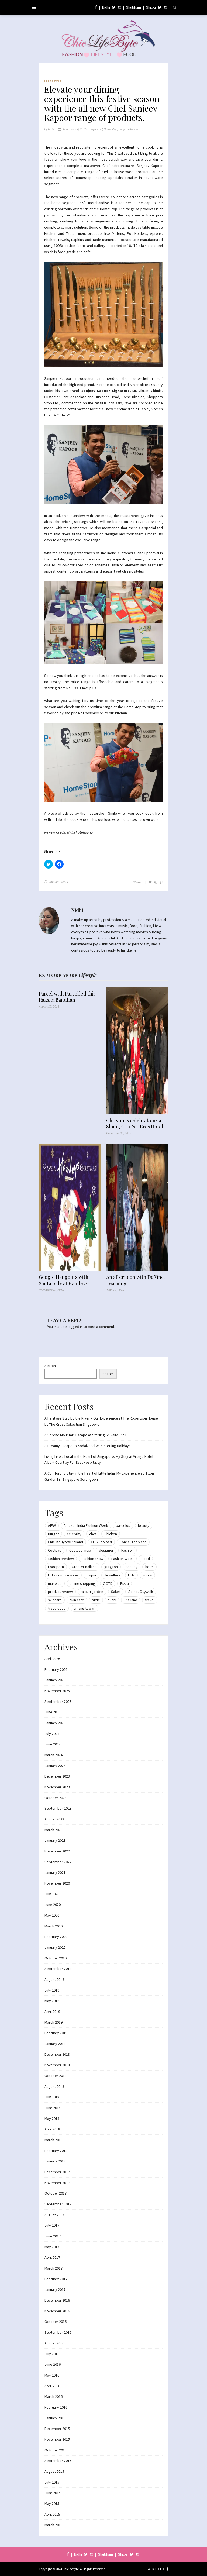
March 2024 (53, 1754)
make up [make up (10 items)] (55, 1583)
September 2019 (57, 1968)
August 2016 (54, 2343)
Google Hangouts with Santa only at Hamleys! (64, 1280)
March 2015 (53, 2524)
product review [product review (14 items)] (60, 1591)
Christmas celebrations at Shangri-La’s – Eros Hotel (134, 1123)
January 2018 (54, 2161)
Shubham (133, 7)
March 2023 (53, 1829)
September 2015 (57, 2460)
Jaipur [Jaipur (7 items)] (91, 1575)
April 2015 (52, 2514)
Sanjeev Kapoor (129, 129)
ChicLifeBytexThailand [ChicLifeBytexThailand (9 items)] (65, 1542)
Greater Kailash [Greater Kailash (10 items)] (84, 1566)
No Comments (58, 882)
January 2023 (54, 1840)
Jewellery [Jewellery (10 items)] (112, 1575)
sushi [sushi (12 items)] (112, 1599)
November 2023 (57, 1787)
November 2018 (57, 2064)
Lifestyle (53, 81)
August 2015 (54, 2471)
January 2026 (54, 1680)
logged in (75, 1326)
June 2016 (52, 2364)
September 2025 (57, 1701)
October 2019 (55, 1958)
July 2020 (51, 1894)
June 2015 (52, 2492)
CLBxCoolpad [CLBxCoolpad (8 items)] (101, 1542)
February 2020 (55, 1936)
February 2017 (55, 2279)
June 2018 (52, 2107)
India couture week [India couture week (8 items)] (63, 1575)
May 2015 (51, 2503)
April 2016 (52, 2386)
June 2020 (52, 1904)
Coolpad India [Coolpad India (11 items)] (80, 1550)
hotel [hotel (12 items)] (149, 1566)
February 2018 (55, 2150)
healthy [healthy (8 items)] (131, 1566)
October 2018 (55, 2075)
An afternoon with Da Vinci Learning (135, 1280)
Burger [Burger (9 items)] (53, 1533)
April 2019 (52, 2011)
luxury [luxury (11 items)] (147, 1575)
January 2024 (54, 1765)
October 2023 (55, 1797)
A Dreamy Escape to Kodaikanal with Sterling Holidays (87, 1445)
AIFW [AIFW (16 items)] (52, 1525)
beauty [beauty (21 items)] (143, 1525)
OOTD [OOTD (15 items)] (107, 1583)
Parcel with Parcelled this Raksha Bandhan (67, 997)
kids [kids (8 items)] (131, 1575)
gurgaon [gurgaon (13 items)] (111, 1566)
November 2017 (57, 2182)
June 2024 (52, 1744)
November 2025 (57, 1690)
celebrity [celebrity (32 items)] (74, 1533)
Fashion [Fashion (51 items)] (127, 1550)
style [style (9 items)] (96, 1599)
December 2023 (57, 1776)
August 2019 (54, 1979)
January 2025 (54, 1722)
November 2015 (57, 2439)
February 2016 (55, 2407)
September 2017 (57, 2204)
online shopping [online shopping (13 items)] (82, 1583)
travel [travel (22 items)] (149, 1599)
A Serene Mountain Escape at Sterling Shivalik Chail (85, 1434)
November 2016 (57, 2311)
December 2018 (57, 2054)
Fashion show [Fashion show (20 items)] (93, 1558)
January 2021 (54, 1872)
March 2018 (53, 2139)
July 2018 (51, 2097)
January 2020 (54, 1947)
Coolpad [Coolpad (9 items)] (54, 1550)
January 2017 (54, 2289)
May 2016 (51, 2375)
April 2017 (52, 2257)
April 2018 (52, 2129)
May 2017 (51, 2246)
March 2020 (53, 1926)
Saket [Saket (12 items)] (115, 1591)
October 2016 (55, 2321)
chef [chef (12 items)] (92, 1533)
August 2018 (54, 2086)
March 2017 (53, 2268)
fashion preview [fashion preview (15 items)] (61, 1558)
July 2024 (51, 1733)
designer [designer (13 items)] (106, 1550)
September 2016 (57, 2332)
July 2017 (51, 2225)
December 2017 (57, 2171)
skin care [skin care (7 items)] (77, 1599)
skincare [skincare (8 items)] (55, 1599)
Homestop (110, 129)
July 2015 (51, 2482)
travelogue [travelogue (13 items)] (57, 1608)
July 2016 (51, 2353)
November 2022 (57, 1851)
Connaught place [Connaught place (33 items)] (133, 1542)
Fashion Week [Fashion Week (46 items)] (122, 1558)
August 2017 (54, 2214)
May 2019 (51, 2000)
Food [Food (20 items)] (146, 1558)
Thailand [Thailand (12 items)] (130, 1599)
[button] (103, 314)
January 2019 (54, 2043)
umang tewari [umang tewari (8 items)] (84, 1608)
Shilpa (151, 7)
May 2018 (51, 2118)
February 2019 (55, 2032)
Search (50, 1365)
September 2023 (57, 1808)
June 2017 (52, 2236)
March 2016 (53, 2396)
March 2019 (53, 2022)
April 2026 (52, 1658)
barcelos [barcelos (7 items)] (123, 1525)
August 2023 (54, 1819)
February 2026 (55, 1669)
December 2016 (57, 2300)
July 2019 (51, 1990)
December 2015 (57, 2428)
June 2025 (52, 1712)
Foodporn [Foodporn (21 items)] (56, 1566)
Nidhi (106, 7)
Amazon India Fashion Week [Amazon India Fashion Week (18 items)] (86, 1525)
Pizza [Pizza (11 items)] (124, 1583)
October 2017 (55, 2193)
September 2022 (57, 1861)
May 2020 (51, 1915)
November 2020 (57, 1883)
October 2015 (55, 2450)
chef (99, 129)
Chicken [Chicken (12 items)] (110, 1533)
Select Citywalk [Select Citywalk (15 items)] (140, 1591)
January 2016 (54, 2418)
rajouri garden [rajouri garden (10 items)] (92, 1591)
